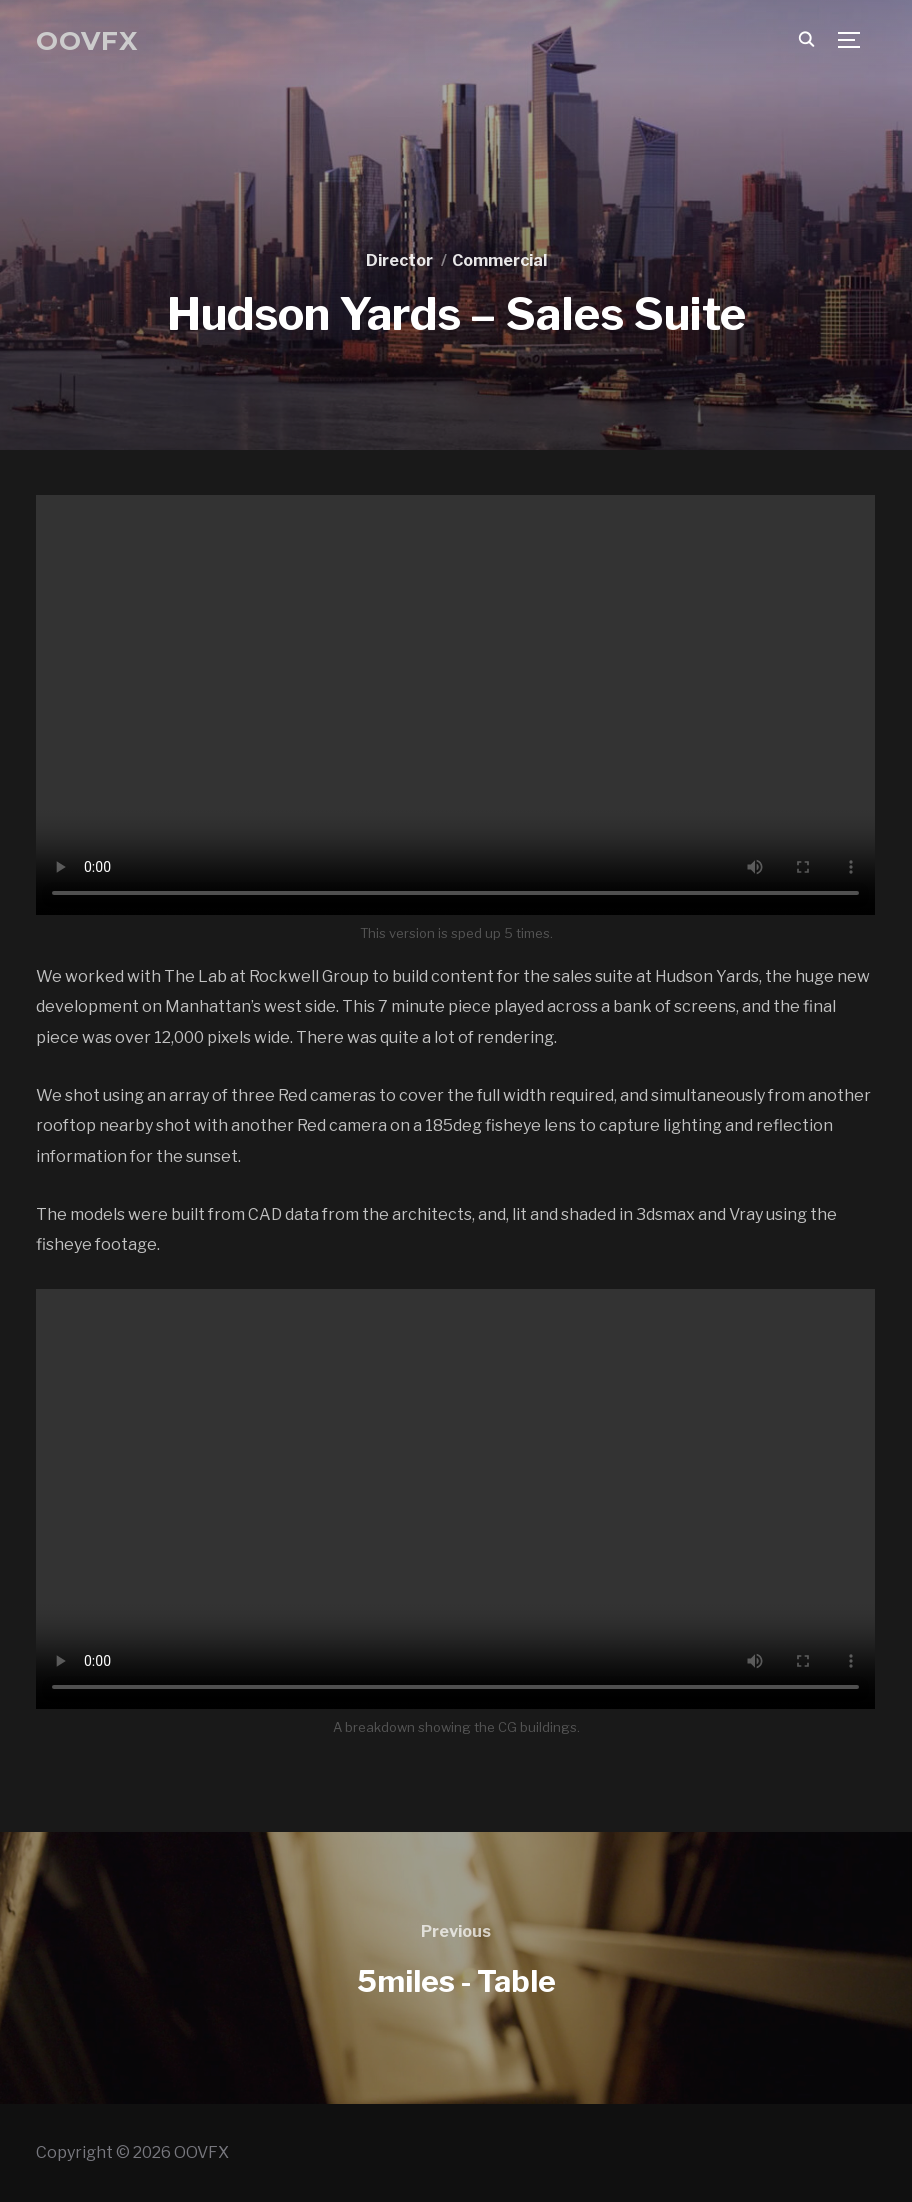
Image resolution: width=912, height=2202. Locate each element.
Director (399, 260)
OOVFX (87, 41)
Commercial (499, 260)
